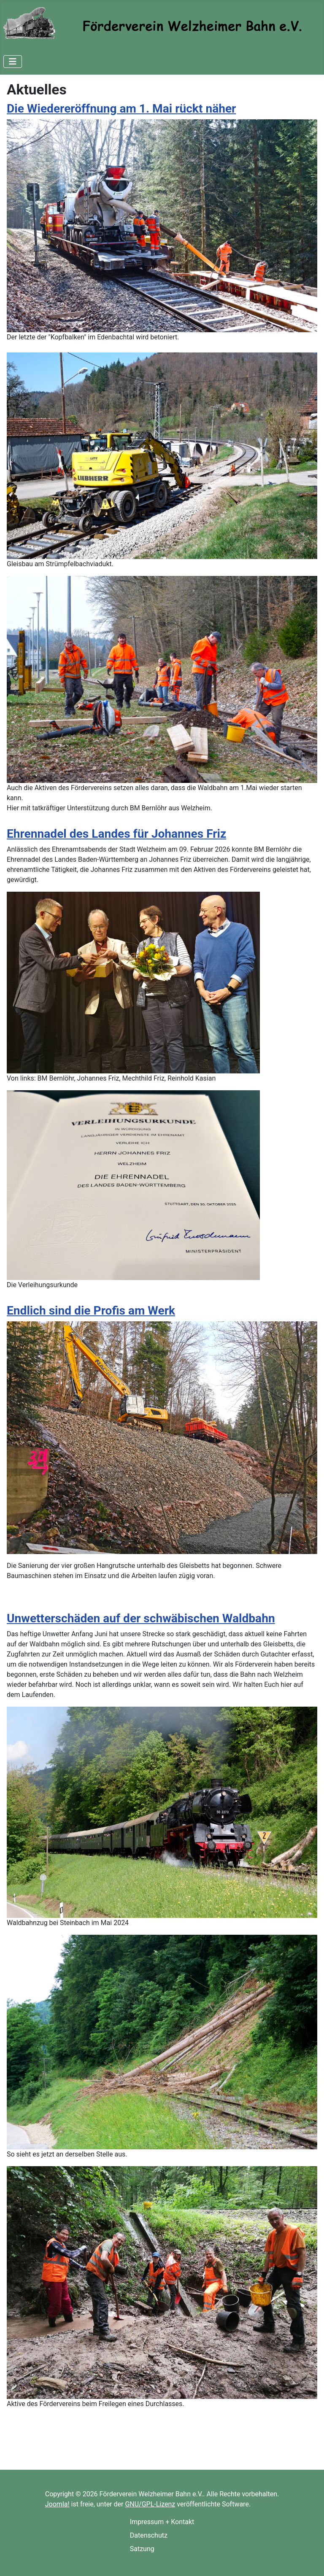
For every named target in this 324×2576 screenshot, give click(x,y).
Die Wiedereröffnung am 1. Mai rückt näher (121, 109)
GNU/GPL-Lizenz (150, 2504)
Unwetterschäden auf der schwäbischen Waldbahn (141, 1618)
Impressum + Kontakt (162, 2522)
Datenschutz (148, 2535)
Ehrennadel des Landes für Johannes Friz (116, 834)
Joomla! (57, 2504)
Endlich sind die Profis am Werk (91, 1311)
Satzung (142, 2549)
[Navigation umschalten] (12, 61)
